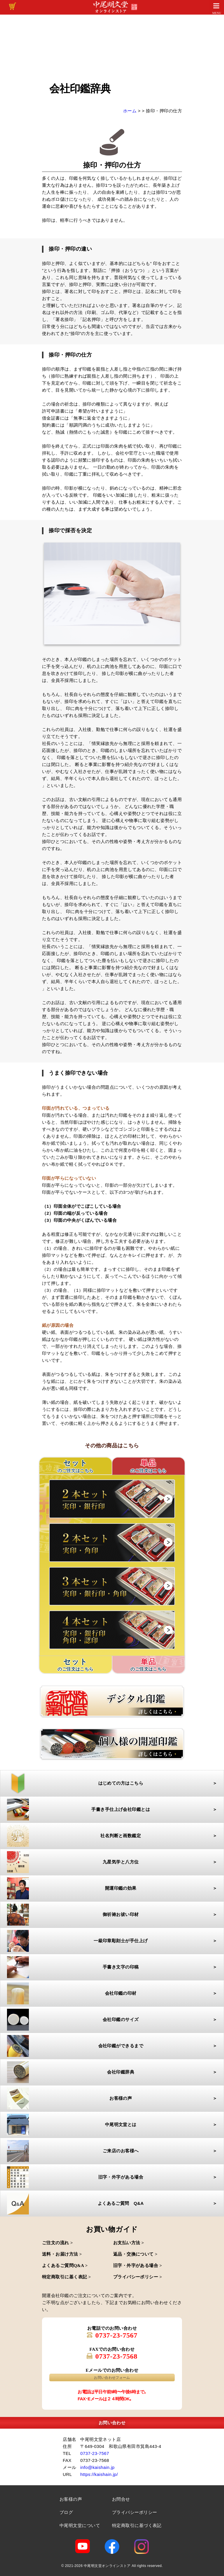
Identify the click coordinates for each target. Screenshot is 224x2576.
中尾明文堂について (80, 2525)
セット (75, 1665)
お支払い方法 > (128, 2242)
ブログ (66, 2512)
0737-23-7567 (116, 2335)
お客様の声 (71, 2499)
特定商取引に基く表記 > (66, 2277)
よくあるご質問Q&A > (65, 2265)
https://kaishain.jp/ (99, 2474)
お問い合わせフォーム (112, 2378)
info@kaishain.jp (97, 2467)
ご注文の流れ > (57, 2242)
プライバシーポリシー (134, 2512)
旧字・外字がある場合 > (137, 2265)
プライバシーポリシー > (137, 2277)
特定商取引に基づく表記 (137, 2525)
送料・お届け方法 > (62, 2254)
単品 (148, 1466)
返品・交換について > (135, 2254)
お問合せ (121, 2499)
